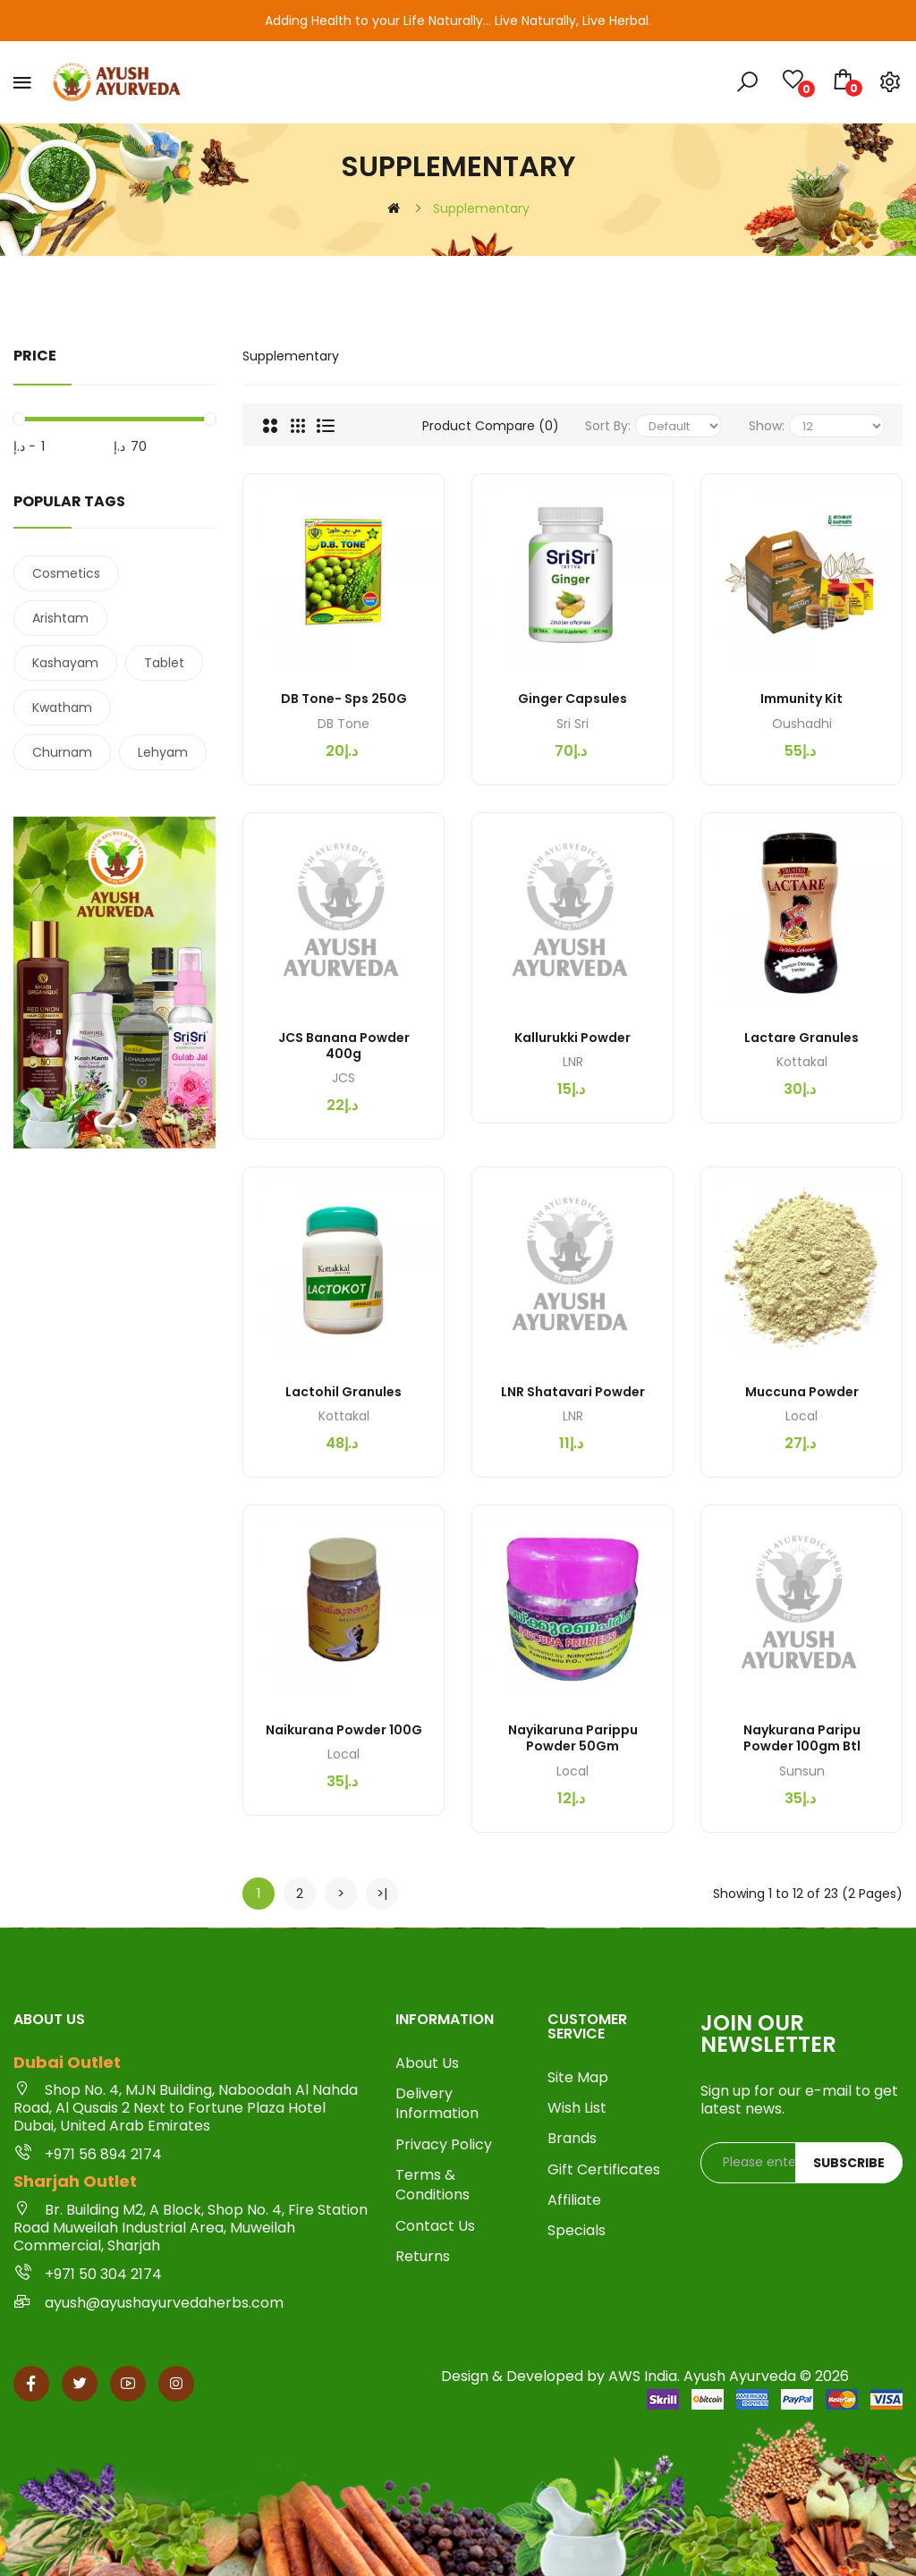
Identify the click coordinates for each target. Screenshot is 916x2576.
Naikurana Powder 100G (344, 1730)
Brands (572, 2138)
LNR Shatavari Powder (573, 1392)
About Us (427, 2063)
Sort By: (608, 426)
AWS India (642, 2376)
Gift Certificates (603, 2170)
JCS (343, 1078)
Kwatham (62, 707)
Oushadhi (802, 724)
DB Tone (343, 724)
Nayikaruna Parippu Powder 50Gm (573, 1738)
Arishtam (60, 618)
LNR (573, 1062)
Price (34, 355)
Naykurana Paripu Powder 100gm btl (802, 1738)
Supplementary (481, 208)
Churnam (62, 752)
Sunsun (802, 1771)
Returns (422, 2257)
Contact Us (435, 2226)
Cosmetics (66, 573)
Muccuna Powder (802, 1392)
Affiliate (574, 2200)
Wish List (576, 2108)
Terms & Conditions (432, 2185)
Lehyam (163, 752)
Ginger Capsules (572, 699)
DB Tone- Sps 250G (344, 699)
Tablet (164, 663)
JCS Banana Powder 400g (344, 1046)
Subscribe (849, 2163)
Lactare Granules (801, 1038)
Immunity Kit (801, 699)
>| (382, 1893)
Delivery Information (437, 2103)
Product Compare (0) (490, 426)
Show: (767, 426)
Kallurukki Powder (572, 1038)
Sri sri (572, 724)
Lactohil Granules (343, 1392)
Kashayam (65, 663)
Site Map (577, 2078)
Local (801, 1416)
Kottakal (801, 1062)
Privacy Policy (443, 2145)
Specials (576, 2231)
